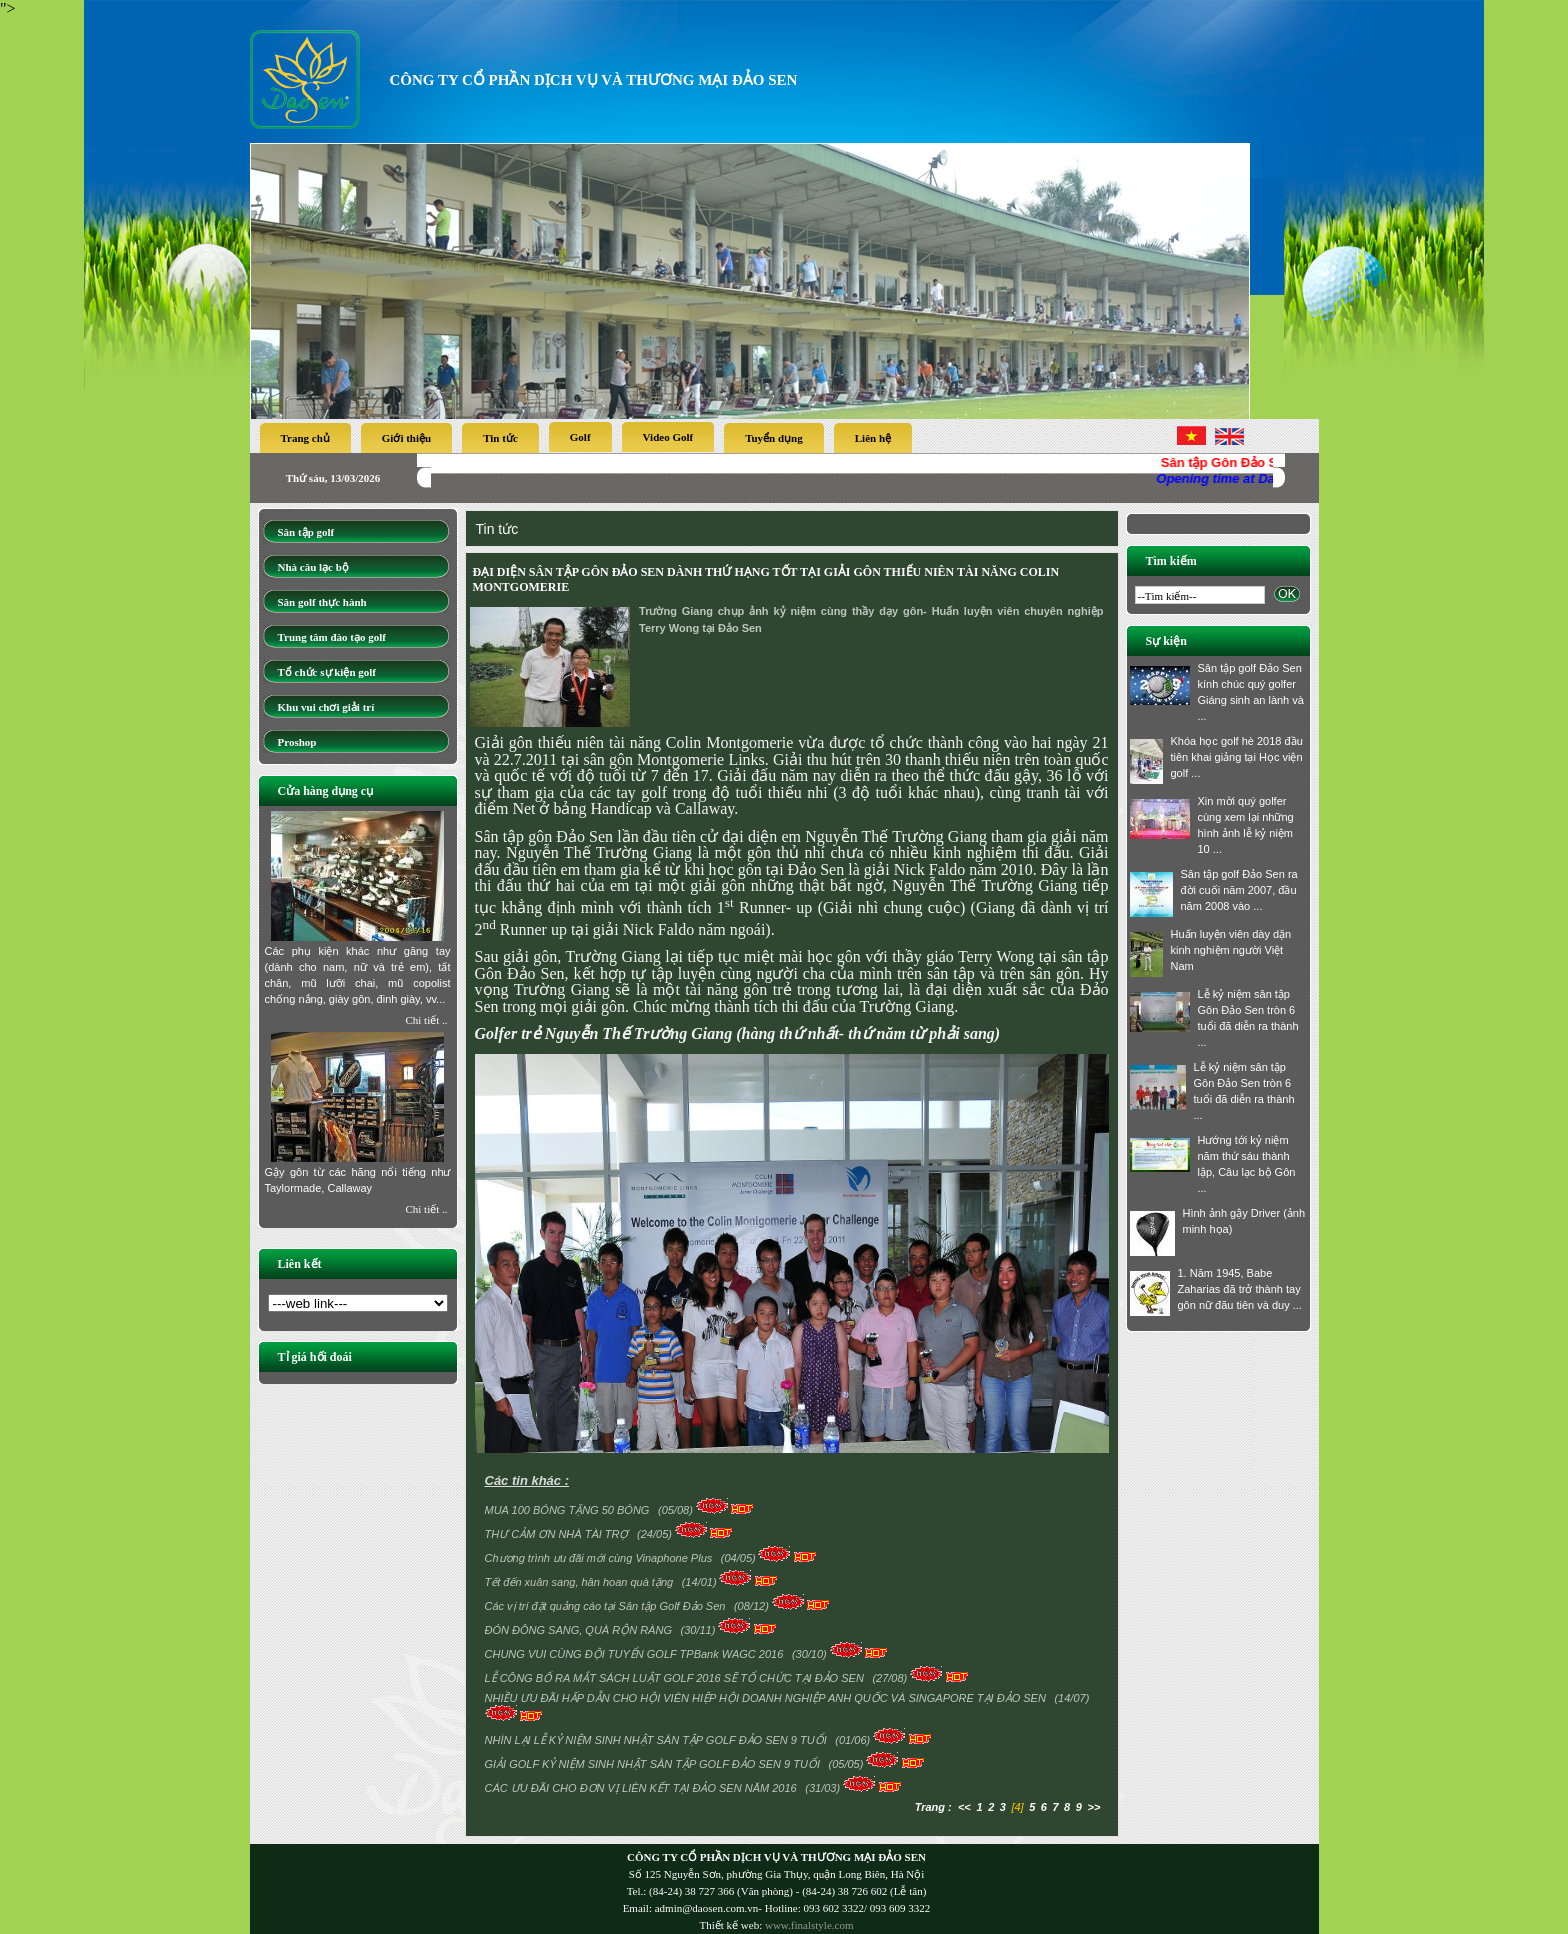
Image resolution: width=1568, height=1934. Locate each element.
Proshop (297, 742)
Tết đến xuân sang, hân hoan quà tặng (581, 1582)
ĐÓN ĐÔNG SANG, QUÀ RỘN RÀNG (580, 1630)
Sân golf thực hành (322, 602)
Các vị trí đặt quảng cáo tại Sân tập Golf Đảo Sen (607, 1606)
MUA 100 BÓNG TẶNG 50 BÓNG (569, 1510)
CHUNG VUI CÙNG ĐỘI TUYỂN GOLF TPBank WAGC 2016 (636, 1654)
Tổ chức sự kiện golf (327, 672)
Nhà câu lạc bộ (313, 567)
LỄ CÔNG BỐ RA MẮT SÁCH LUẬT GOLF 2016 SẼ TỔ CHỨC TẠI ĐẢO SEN (676, 1678)
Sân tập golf (306, 532)
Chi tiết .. (426, 1020)
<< (964, 1807)
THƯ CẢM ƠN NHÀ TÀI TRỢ (558, 1534)
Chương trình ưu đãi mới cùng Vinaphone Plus (600, 1558)
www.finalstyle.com (809, 1925)
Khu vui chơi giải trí (326, 707)
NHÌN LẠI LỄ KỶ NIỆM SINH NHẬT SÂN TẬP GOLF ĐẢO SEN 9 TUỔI (657, 1740)
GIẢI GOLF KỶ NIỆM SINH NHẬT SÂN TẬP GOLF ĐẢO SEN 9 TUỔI (654, 1764)
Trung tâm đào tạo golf (332, 637)
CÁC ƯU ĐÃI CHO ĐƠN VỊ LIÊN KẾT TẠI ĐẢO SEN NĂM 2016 (642, 1788)
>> (1094, 1807)
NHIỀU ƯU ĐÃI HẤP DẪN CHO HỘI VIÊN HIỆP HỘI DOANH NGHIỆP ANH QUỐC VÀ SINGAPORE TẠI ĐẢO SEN (767, 1698)
